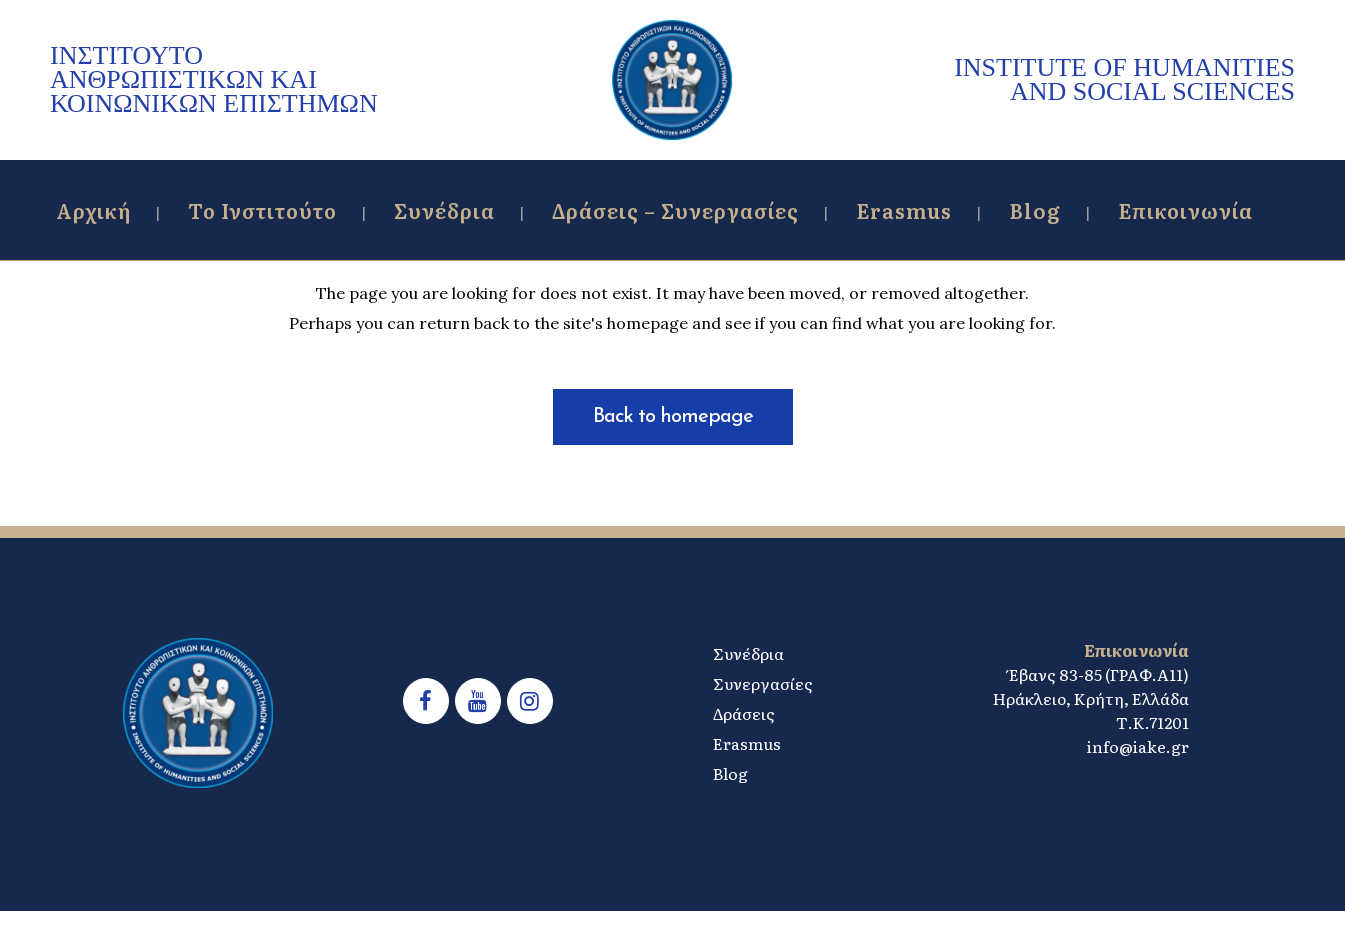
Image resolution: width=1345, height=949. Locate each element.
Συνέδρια (748, 653)
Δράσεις (744, 713)
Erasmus (747, 743)
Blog (730, 773)
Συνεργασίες (763, 683)
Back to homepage (673, 417)
